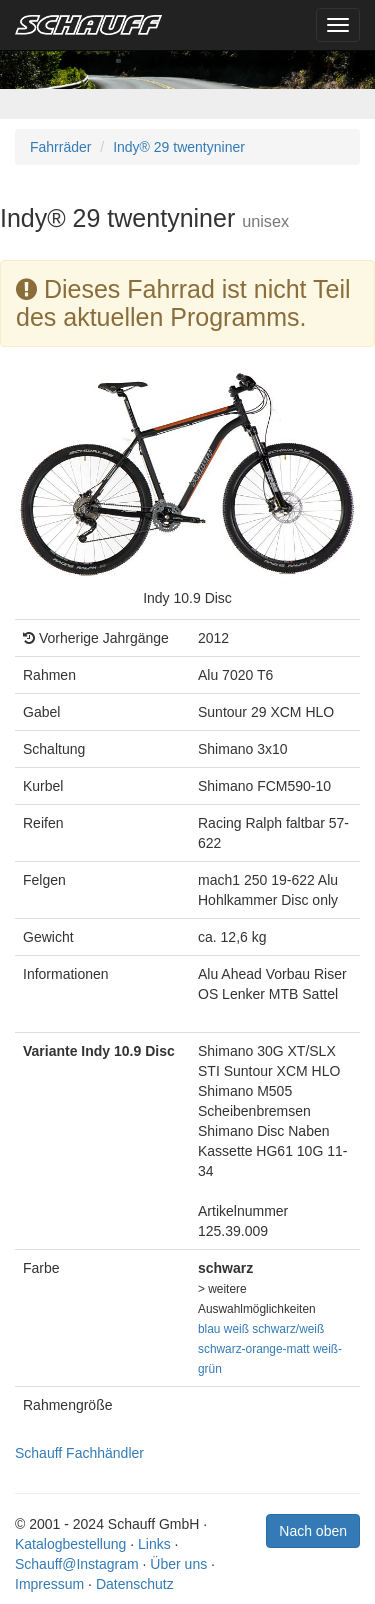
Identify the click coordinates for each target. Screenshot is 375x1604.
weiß (236, 1329)
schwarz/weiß (288, 1329)
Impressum (49, 1584)
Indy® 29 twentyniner (179, 147)
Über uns (178, 1564)
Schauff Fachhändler (79, 1453)
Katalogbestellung (70, 1544)
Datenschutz (135, 1584)
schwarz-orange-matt (254, 1349)
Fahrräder (60, 147)
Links (154, 1544)
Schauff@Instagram (77, 1564)
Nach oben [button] (313, 1531)
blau (209, 1329)
